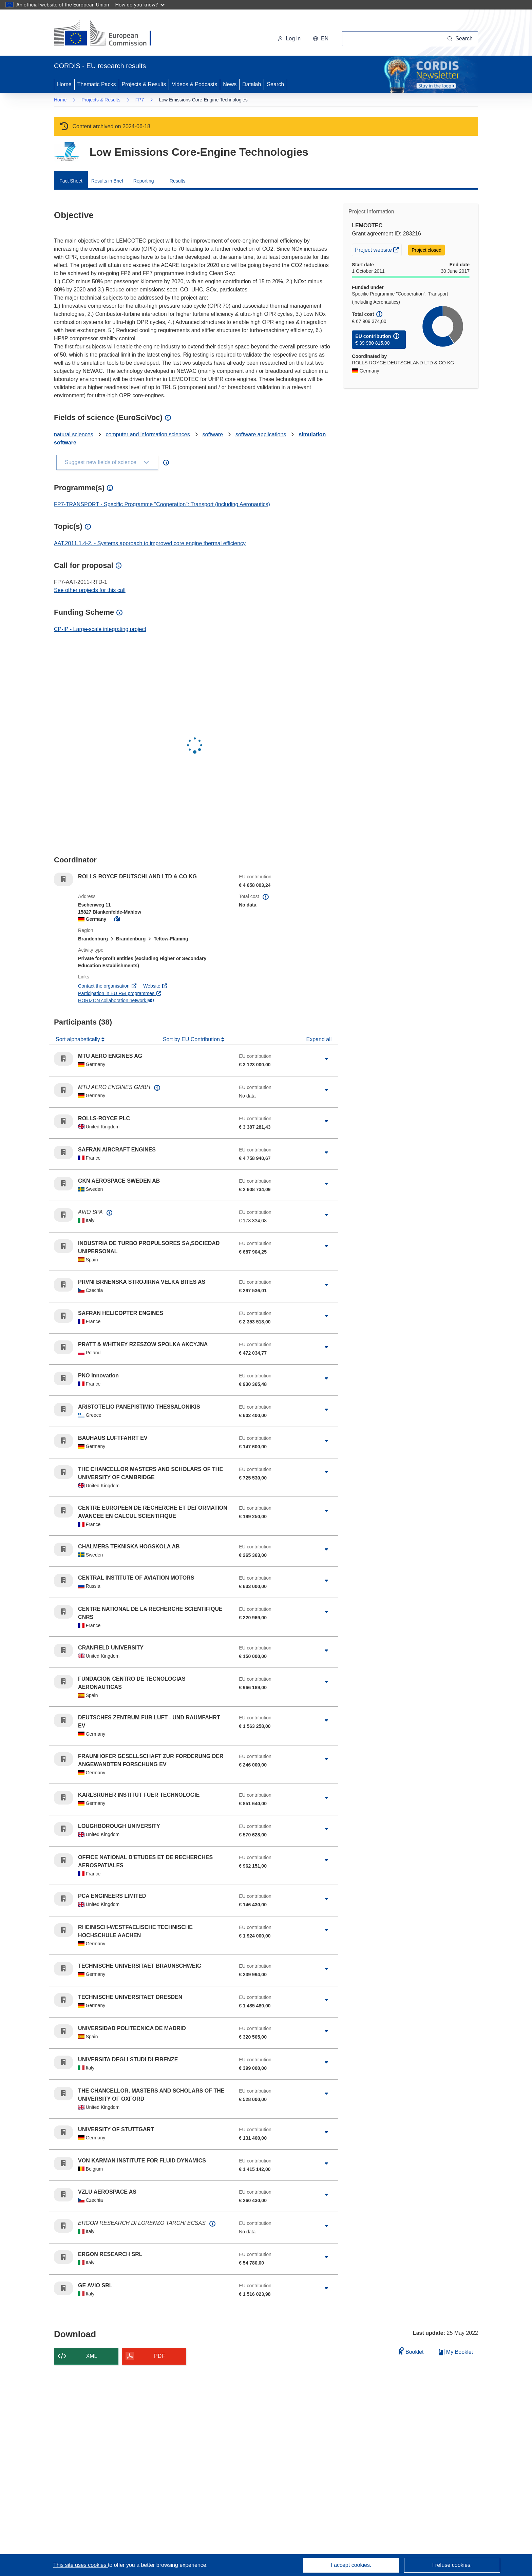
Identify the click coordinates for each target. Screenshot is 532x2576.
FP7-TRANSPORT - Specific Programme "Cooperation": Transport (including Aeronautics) (162, 504)
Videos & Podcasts (194, 84)
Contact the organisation (107, 986)
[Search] (460, 38)
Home (64, 84)
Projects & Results (144, 84)
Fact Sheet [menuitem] (70, 181)
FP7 (139, 99)
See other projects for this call (90, 590)
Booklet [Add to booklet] (411, 2351)
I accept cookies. (351, 2565)
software (213, 434)
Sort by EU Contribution (192, 1039)
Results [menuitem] (178, 181)
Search (275, 84)
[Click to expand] (326, 1059)
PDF (159, 2356)
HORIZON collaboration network (115, 1000)
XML (91, 2356)
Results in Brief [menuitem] (107, 181)
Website (155, 986)
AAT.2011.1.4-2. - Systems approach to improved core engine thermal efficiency (150, 543)
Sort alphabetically (78, 1039)
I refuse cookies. (452, 2565)
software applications (260, 434)
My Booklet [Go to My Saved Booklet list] (456, 2352)
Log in (289, 38)
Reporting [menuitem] (143, 181)
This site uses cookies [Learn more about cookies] (80, 2565)
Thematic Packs (96, 84)
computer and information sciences (148, 434)
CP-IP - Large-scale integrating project (100, 629)
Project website (378, 249)
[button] (320, 38)
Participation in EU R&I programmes (120, 993)
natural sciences (73, 434)
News (229, 84)
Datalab (251, 84)
